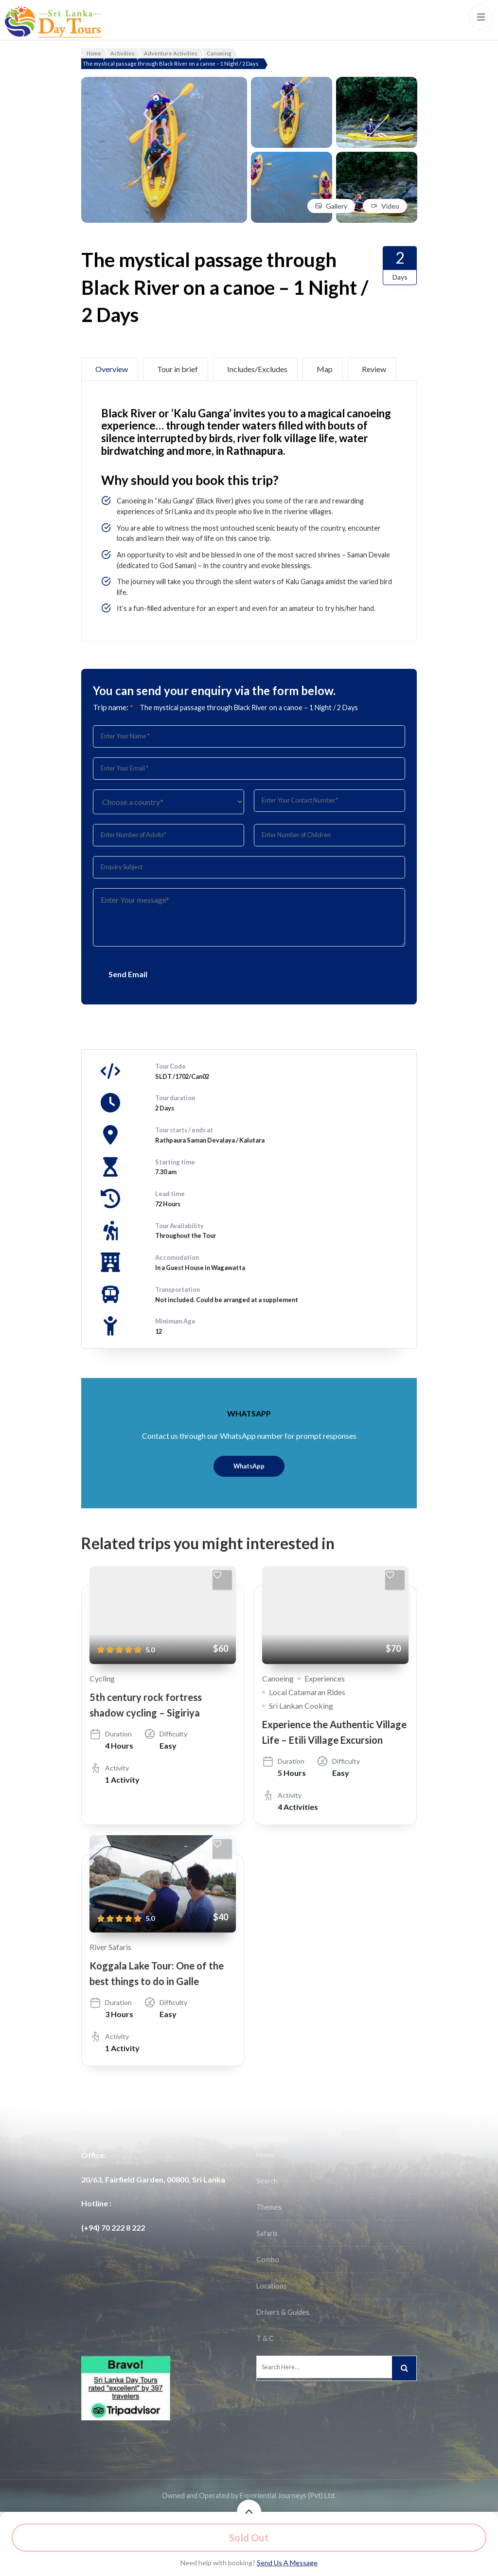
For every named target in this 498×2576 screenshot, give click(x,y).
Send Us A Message (287, 2562)
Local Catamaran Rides (307, 1692)
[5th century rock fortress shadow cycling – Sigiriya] (162, 1615)
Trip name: (113, 707)
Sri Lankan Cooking (301, 1705)
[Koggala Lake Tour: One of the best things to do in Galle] (162, 1884)
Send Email (127, 974)
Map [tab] (325, 369)
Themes (269, 2207)
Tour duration (175, 1098)
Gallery (336, 206)
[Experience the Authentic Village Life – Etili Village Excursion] (335, 1615)
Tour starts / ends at (184, 1130)
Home (265, 2154)
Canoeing (278, 1678)
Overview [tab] (111, 369)
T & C (265, 2338)
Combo (267, 2259)
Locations (271, 2286)
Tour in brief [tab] (177, 369)
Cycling (102, 1678)
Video (390, 206)
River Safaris (110, 1946)
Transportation (177, 1289)
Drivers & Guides (282, 2312)
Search (267, 2181)
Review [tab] (374, 369)
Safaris (267, 2233)
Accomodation (177, 1257)
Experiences (324, 1678)
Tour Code (170, 1066)
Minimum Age (175, 1321)
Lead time (170, 1194)
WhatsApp (249, 1466)
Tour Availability (179, 1226)
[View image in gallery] (164, 83)
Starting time (175, 1162)
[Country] (168, 801)
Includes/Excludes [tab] (257, 369)
